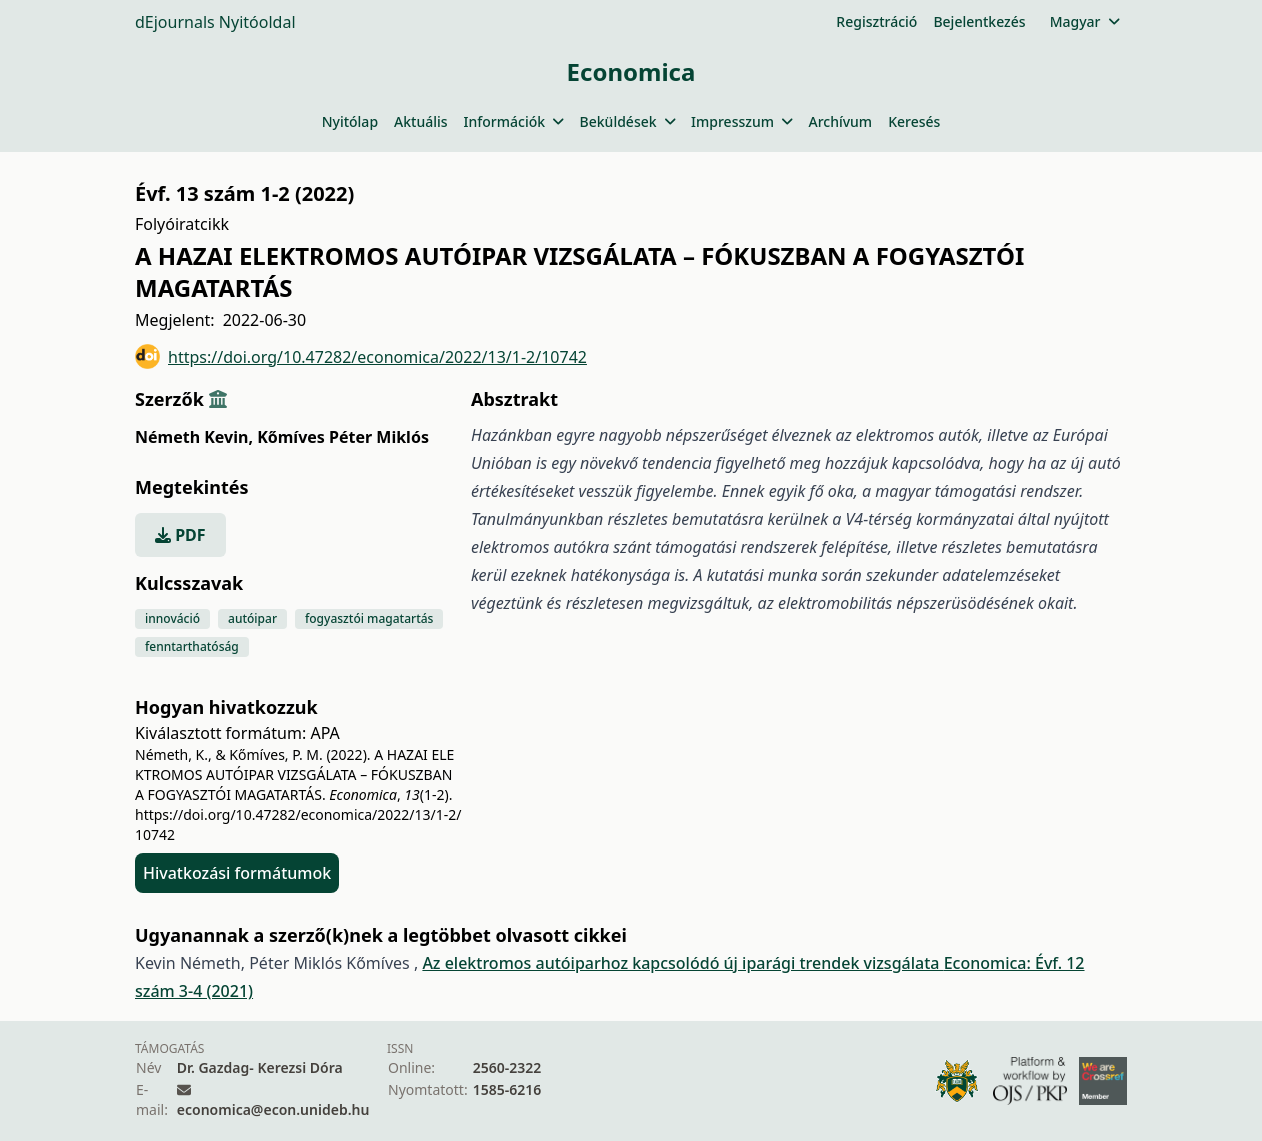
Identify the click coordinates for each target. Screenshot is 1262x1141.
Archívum (840, 121)
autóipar (252, 618)
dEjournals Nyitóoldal (215, 22)
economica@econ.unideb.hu (273, 1109)
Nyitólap (350, 121)
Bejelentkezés (979, 21)
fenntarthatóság (192, 646)
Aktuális (421, 121)
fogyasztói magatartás (369, 618)
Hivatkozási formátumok (237, 873)
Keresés (914, 121)
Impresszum (741, 121)
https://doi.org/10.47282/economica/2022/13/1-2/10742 (361, 356)
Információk (514, 121)
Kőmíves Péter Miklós (343, 437)
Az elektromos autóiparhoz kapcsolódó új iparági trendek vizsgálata (682, 963)
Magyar (1084, 21)
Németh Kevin (194, 437)
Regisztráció (876, 21)
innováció (172, 618)
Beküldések (627, 121)
